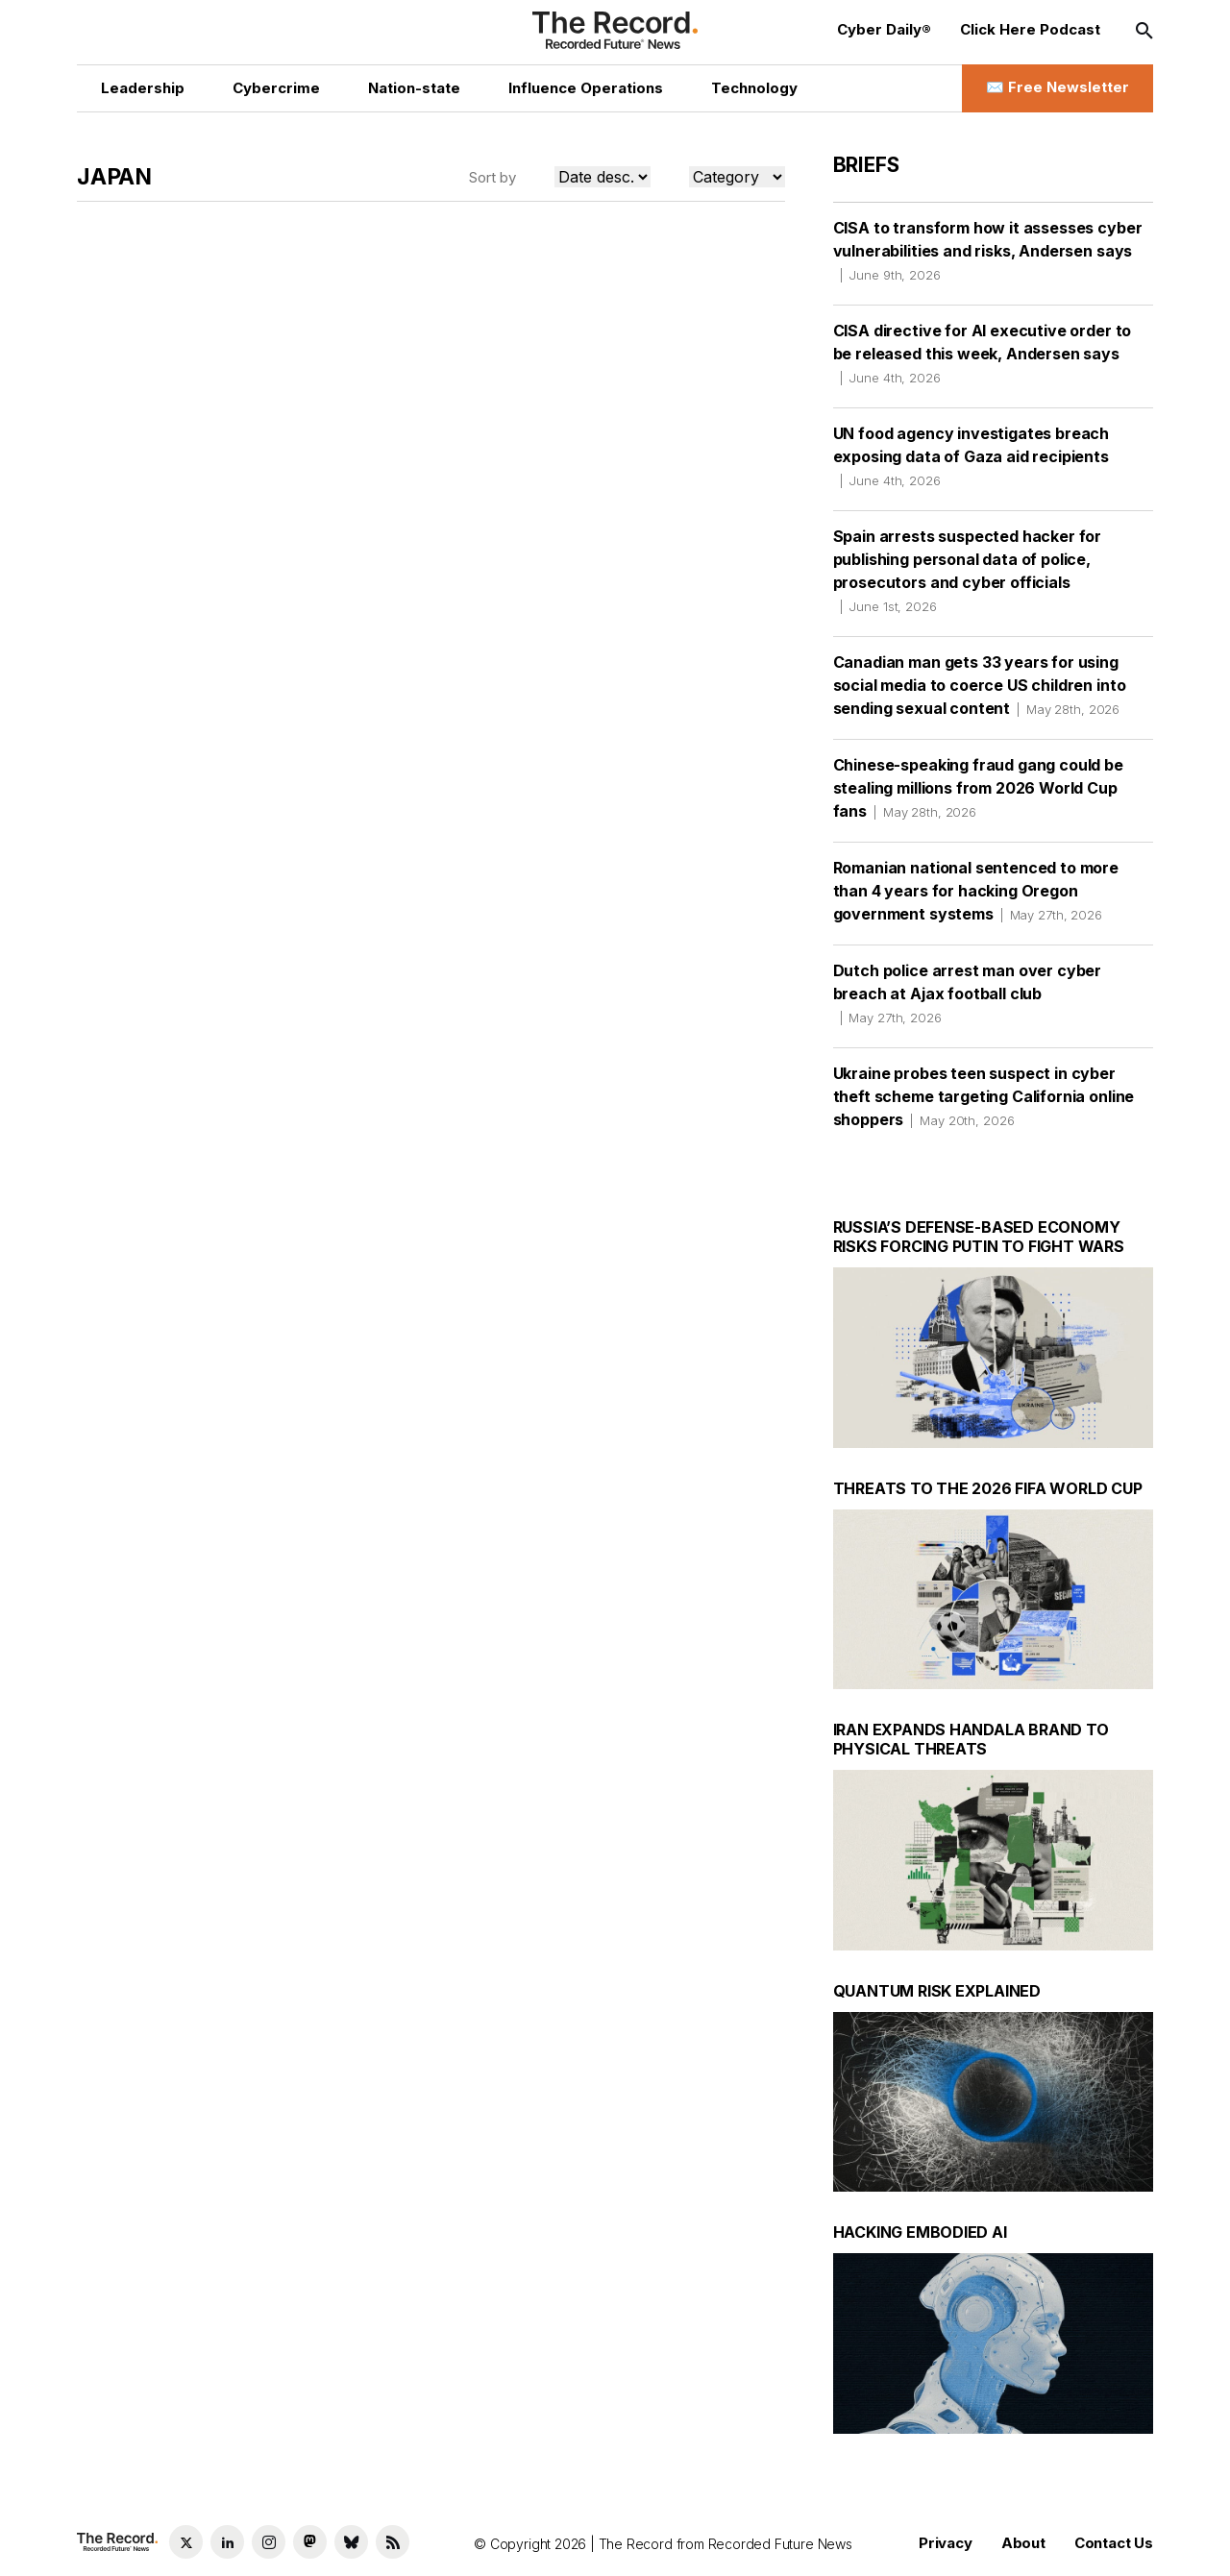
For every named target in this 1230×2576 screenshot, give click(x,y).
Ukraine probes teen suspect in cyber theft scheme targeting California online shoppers (984, 1096)
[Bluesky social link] (351, 2542)
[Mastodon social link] (310, 2542)
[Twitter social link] (186, 2542)
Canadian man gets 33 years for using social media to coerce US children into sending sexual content (979, 685)
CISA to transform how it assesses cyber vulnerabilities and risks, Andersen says (988, 250)
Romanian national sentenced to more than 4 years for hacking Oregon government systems (976, 890)
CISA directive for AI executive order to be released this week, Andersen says (982, 353)
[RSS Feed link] (392, 2542)
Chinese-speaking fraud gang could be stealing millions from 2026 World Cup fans (978, 788)
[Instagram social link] (268, 2542)
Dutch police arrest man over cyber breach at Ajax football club (967, 993)
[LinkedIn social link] (227, 2542)
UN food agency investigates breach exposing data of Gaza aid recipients (971, 456)
